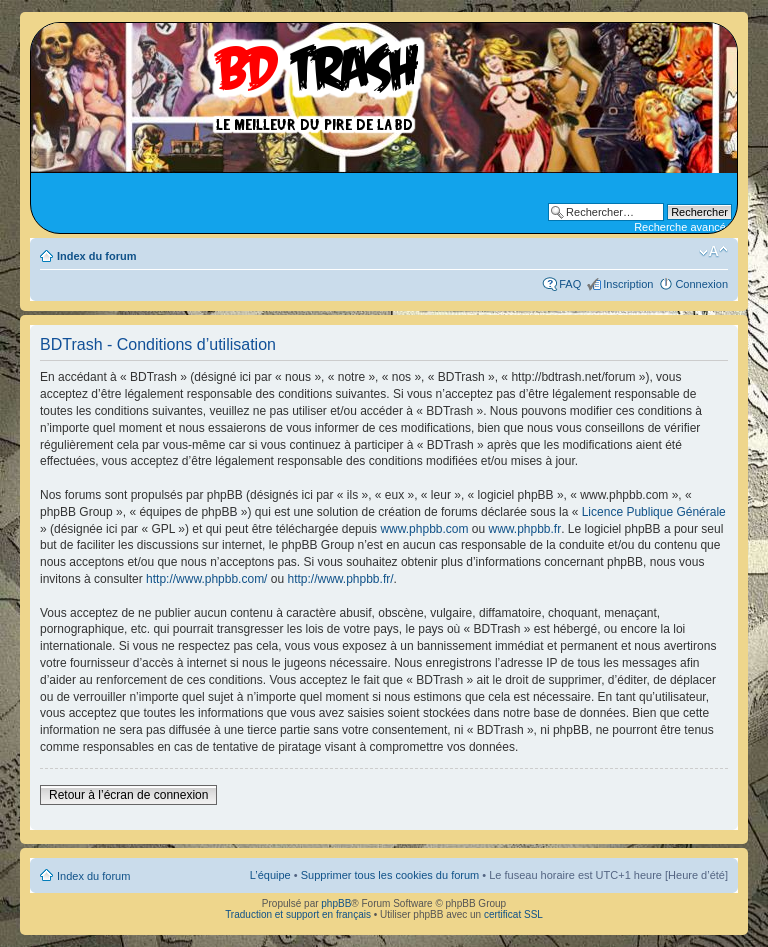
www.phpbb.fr (525, 529)
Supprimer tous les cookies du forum (390, 875)
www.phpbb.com (424, 529)
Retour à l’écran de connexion (128, 795)
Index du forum (96, 256)
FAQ (570, 284)
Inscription (628, 284)
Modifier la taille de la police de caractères (713, 252)
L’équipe (270, 875)
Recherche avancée (683, 227)
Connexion (701, 284)
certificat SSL (513, 914)
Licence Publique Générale (654, 512)
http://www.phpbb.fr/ (340, 579)
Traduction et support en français (298, 914)
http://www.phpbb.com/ (206, 579)
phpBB (336, 903)
